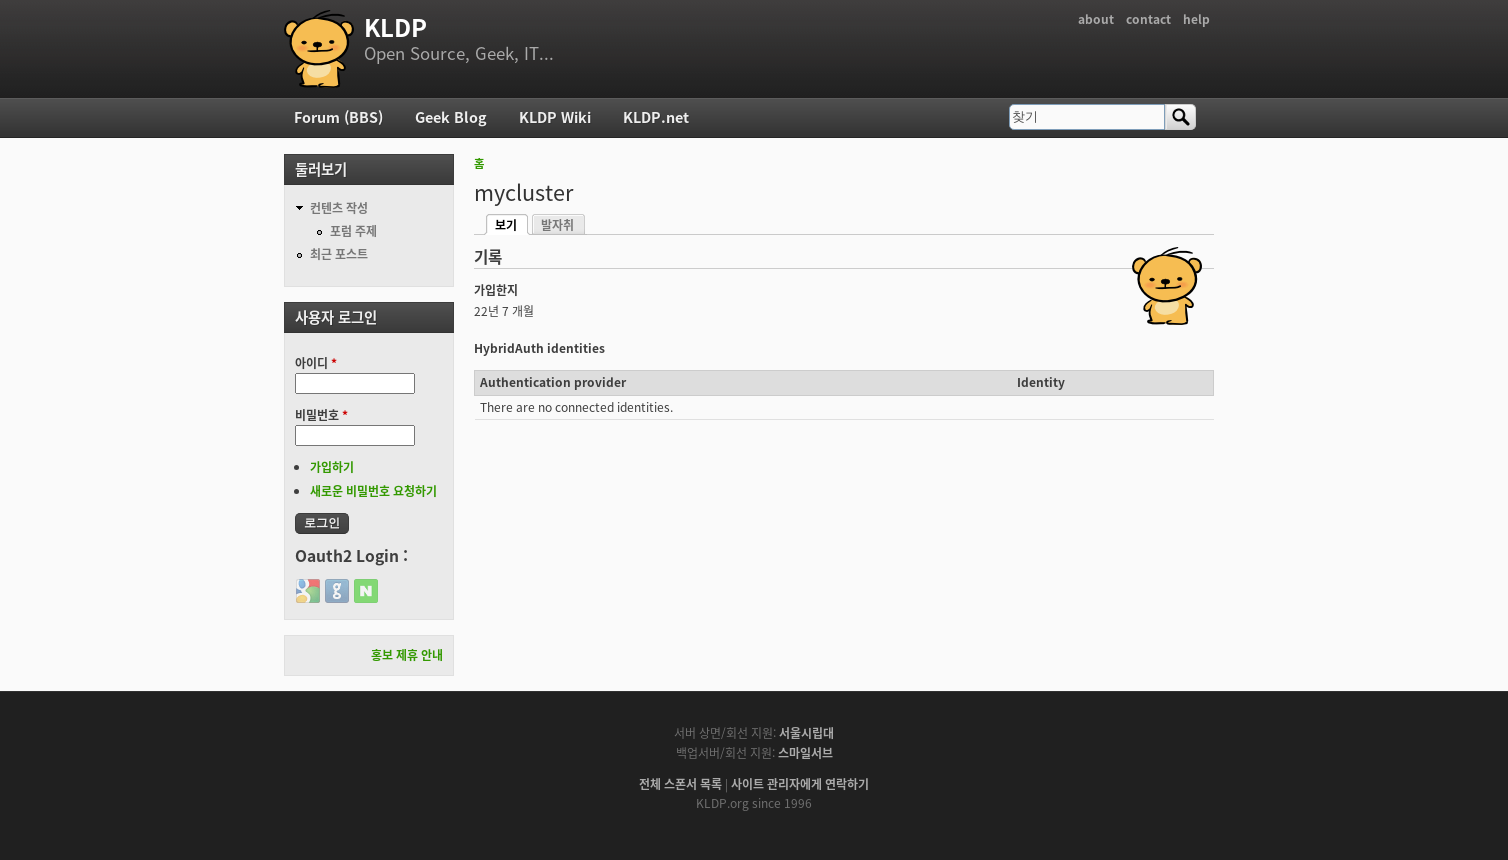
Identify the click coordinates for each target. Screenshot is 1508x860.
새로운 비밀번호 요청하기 (373, 491)
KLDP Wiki (555, 117)
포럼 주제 (353, 231)
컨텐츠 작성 (339, 208)
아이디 (316, 363)
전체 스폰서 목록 (680, 784)
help (1196, 19)
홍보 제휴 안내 (407, 655)
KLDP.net (656, 117)
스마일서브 (805, 753)
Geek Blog (451, 117)
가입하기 (332, 467)
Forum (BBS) (338, 117)
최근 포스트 (339, 254)
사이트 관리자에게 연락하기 (800, 784)
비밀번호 (321, 415)
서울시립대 (806, 733)
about (1096, 19)
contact (1148, 19)
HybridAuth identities (539, 348)
